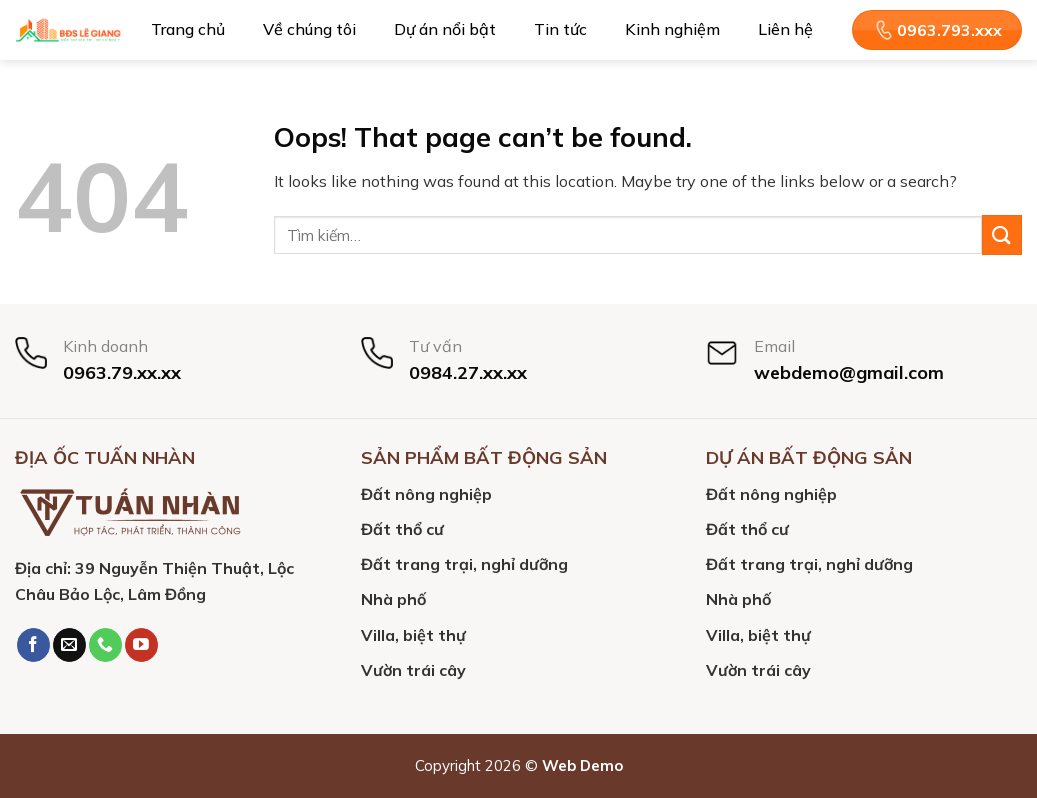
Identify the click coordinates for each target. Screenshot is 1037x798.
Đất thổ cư (402, 529)
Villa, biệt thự (413, 635)
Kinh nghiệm (672, 29)
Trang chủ (188, 29)
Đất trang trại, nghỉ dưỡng (464, 564)
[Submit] (1002, 234)
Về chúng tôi (309, 29)
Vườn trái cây (413, 670)
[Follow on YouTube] (141, 645)
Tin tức (560, 29)
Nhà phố (393, 599)
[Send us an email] (69, 645)
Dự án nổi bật (445, 29)
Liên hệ (785, 29)
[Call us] (105, 645)
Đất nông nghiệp (426, 494)
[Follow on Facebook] (33, 645)
